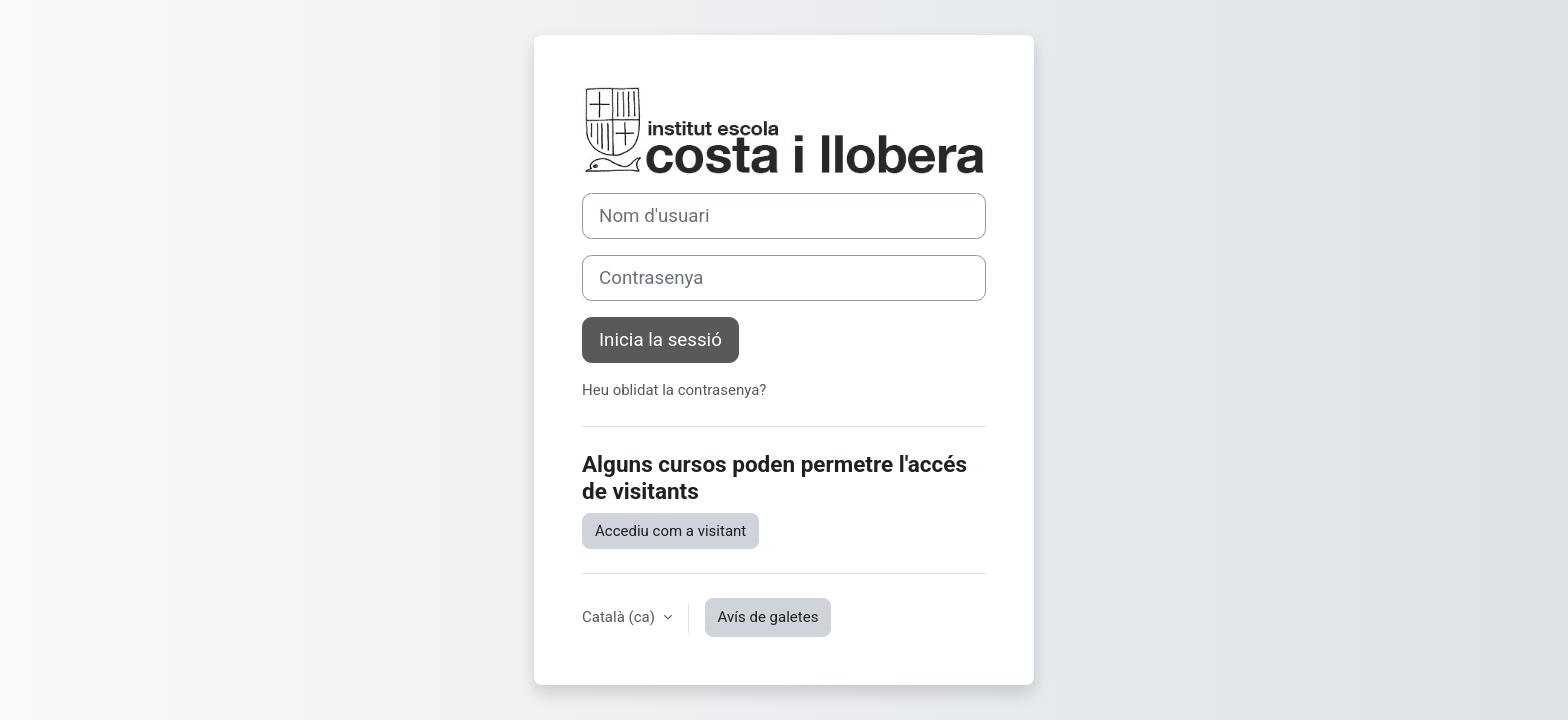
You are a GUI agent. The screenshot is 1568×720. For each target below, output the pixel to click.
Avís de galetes (768, 617)
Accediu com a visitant (670, 531)
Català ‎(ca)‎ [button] (620, 617)
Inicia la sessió (660, 340)
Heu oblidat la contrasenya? (674, 390)
